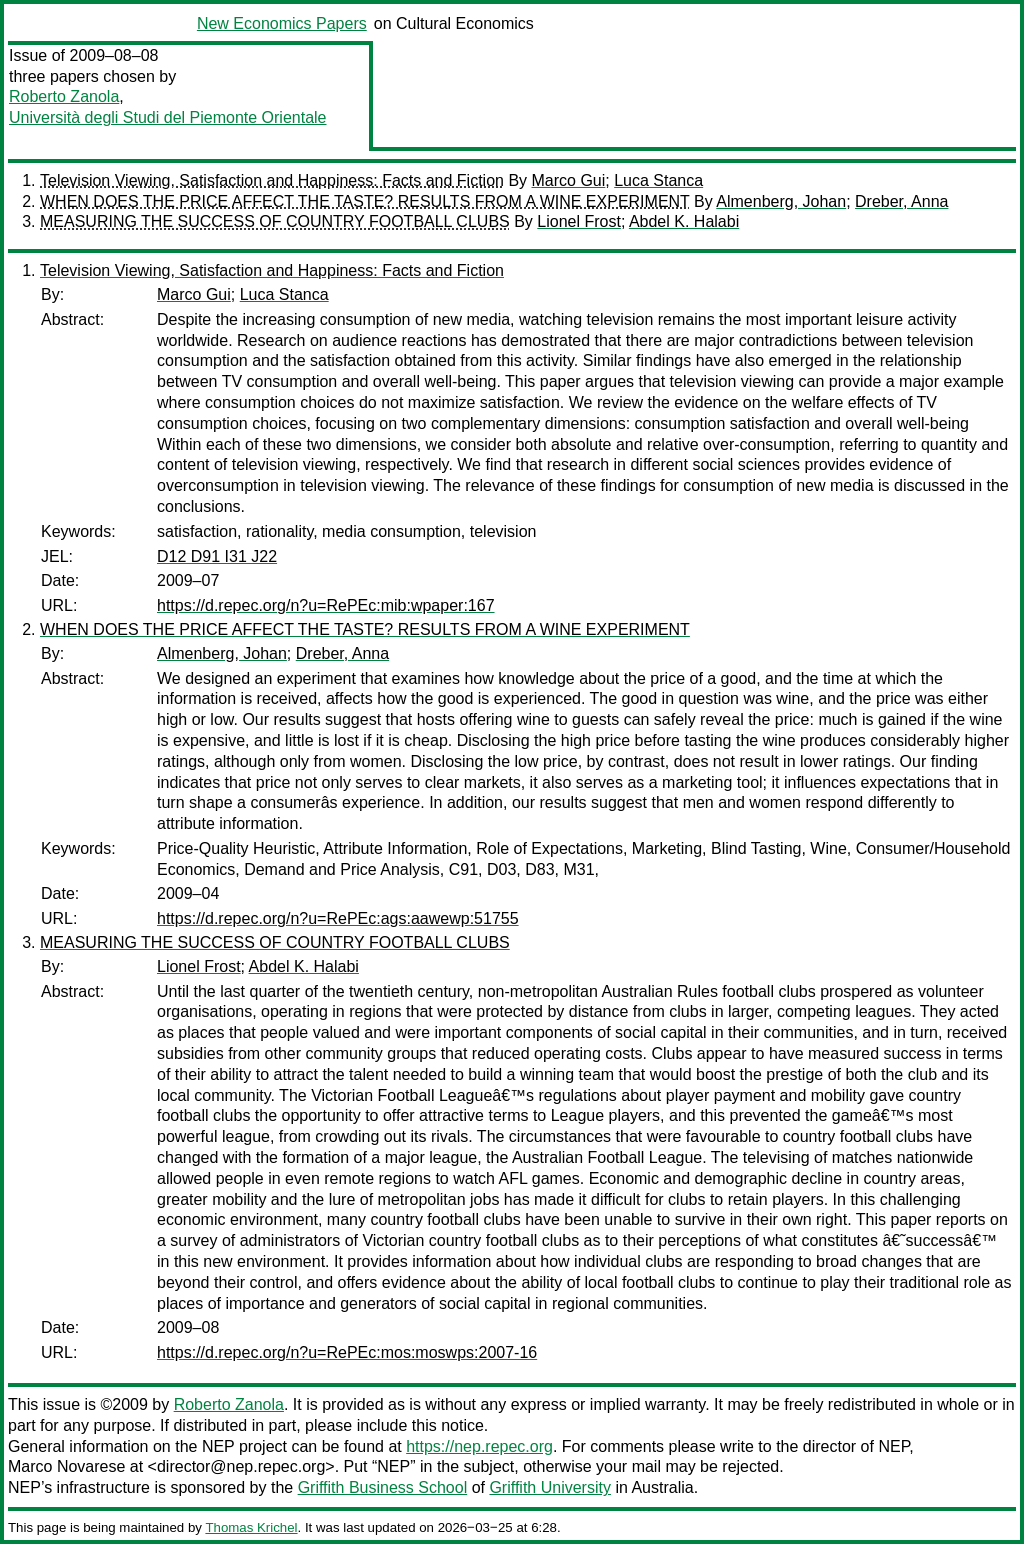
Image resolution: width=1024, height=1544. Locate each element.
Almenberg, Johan (781, 201)
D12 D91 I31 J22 (217, 556)
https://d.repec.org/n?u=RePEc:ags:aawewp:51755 (338, 918)
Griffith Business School (383, 1487)
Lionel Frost (579, 221)
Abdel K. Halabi (684, 221)
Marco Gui (569, 180)
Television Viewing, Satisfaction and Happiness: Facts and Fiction (272, 180)
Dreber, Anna (901, 201)
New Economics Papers (282, 23)
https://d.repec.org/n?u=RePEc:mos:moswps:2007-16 (347, 1352)
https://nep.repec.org (479, 1446)
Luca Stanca (658, 180)
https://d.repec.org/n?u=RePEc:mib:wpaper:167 (326, 605)
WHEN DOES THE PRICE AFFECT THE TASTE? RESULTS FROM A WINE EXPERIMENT (365, 201)
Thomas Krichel (251, 1527)
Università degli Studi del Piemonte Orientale (168, 117)
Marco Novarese (66, 1466)
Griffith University (550, 1487)
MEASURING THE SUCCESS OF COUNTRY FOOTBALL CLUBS (275, 221)
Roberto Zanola (64, 96)
